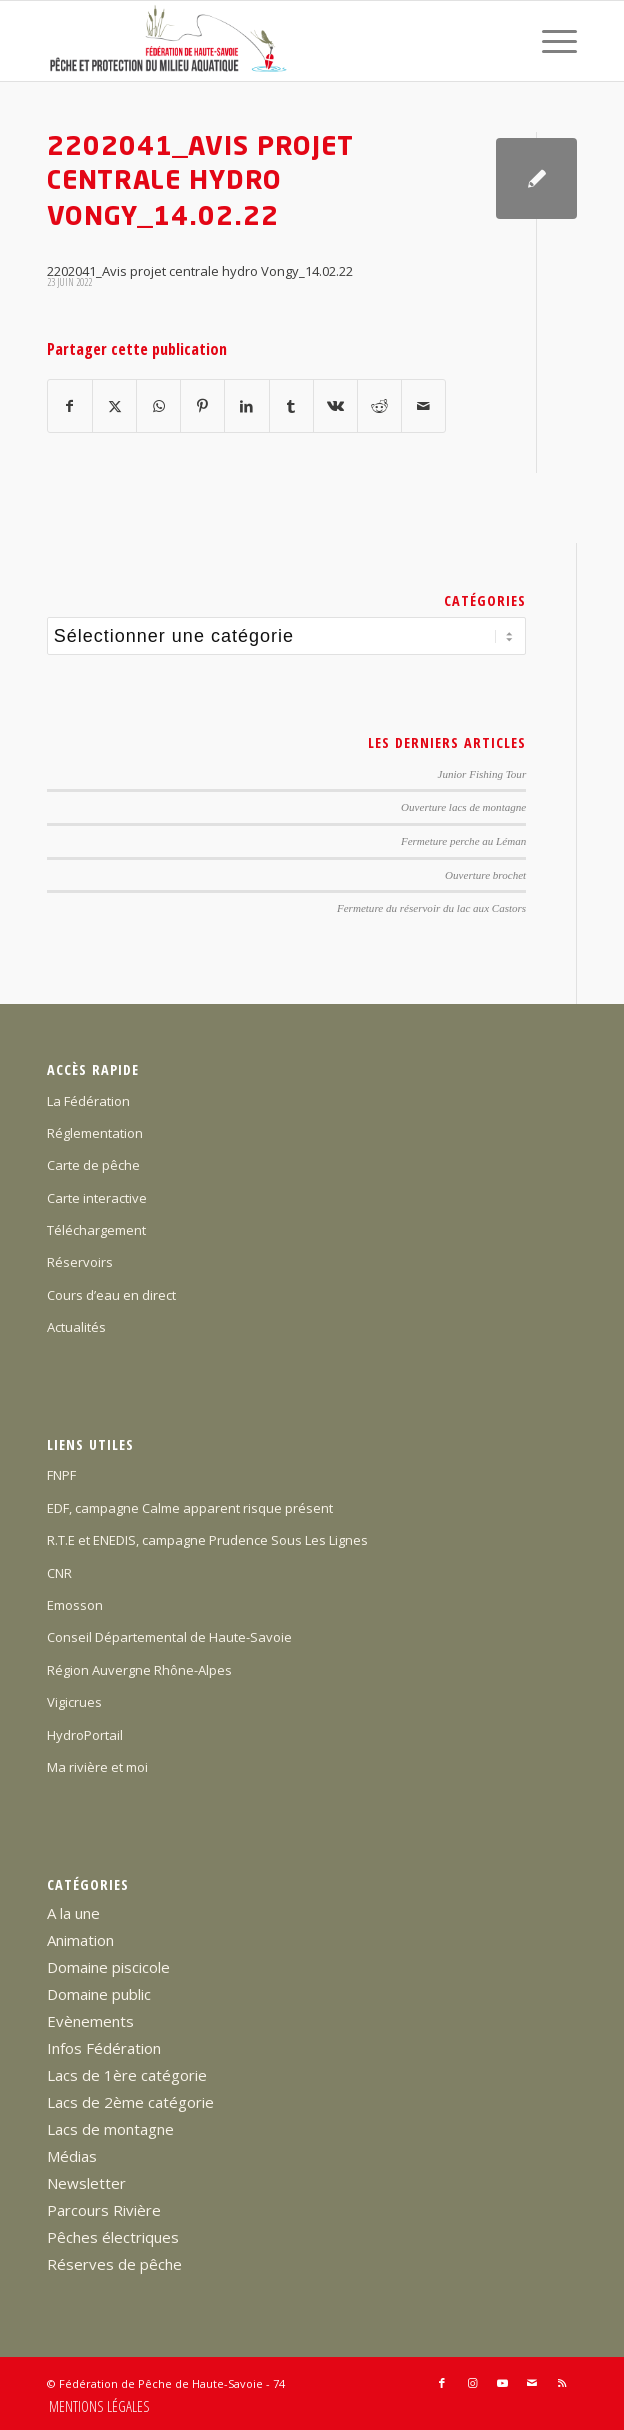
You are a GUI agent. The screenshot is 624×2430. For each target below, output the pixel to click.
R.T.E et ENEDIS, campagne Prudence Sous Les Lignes (207, 1540)
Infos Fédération (104, 2048)
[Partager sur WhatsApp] (158, 406)
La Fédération (88, 1101)
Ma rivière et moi (97, 1767)
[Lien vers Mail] (532, 2383)
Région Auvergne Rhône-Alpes (139, 1670)
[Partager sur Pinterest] (202, 406)
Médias (72, 2156)
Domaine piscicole (108, 1967)
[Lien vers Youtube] (502, 2383)
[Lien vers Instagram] (472, 2383)
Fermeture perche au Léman (463, 841)
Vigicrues (74, 1702)
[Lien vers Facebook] (442, 2383)
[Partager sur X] (114, 406)
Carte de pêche (93, 1165)
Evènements (90, 2021)
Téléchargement (96, 1230)
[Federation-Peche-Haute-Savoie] (259, 41)
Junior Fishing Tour (482, 774)
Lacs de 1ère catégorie (127, 2075)
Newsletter (86, 2183)
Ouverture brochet (485, 875)
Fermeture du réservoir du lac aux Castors (431, 908)
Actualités (76, 1327)
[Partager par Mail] (423, 406)
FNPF (61, 1475)
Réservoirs (80, 1262)
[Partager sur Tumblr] (291, 406)
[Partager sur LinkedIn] (246, 406)
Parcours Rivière (104, 2210)
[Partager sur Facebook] (70, 406)
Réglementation (95, 1133)
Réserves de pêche (114, 2264)
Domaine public (99, 1994)
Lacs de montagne (110, 2129)
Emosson (75, 1605)
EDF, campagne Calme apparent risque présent (190, 1508)
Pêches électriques (113, 2237)
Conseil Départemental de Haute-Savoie (169, 1637)
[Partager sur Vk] (335, 406)
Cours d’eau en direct (111, 1295)
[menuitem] (549, 41)
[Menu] (549, 41)
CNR (59, 1573)
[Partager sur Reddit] (379, 406)
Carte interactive (97, 1198)
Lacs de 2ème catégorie (130, 2102)
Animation (80, 1940)
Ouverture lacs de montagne (463, 807)
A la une (73, 1913)
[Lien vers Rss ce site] (562, 2383)
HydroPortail (85, 1735)
